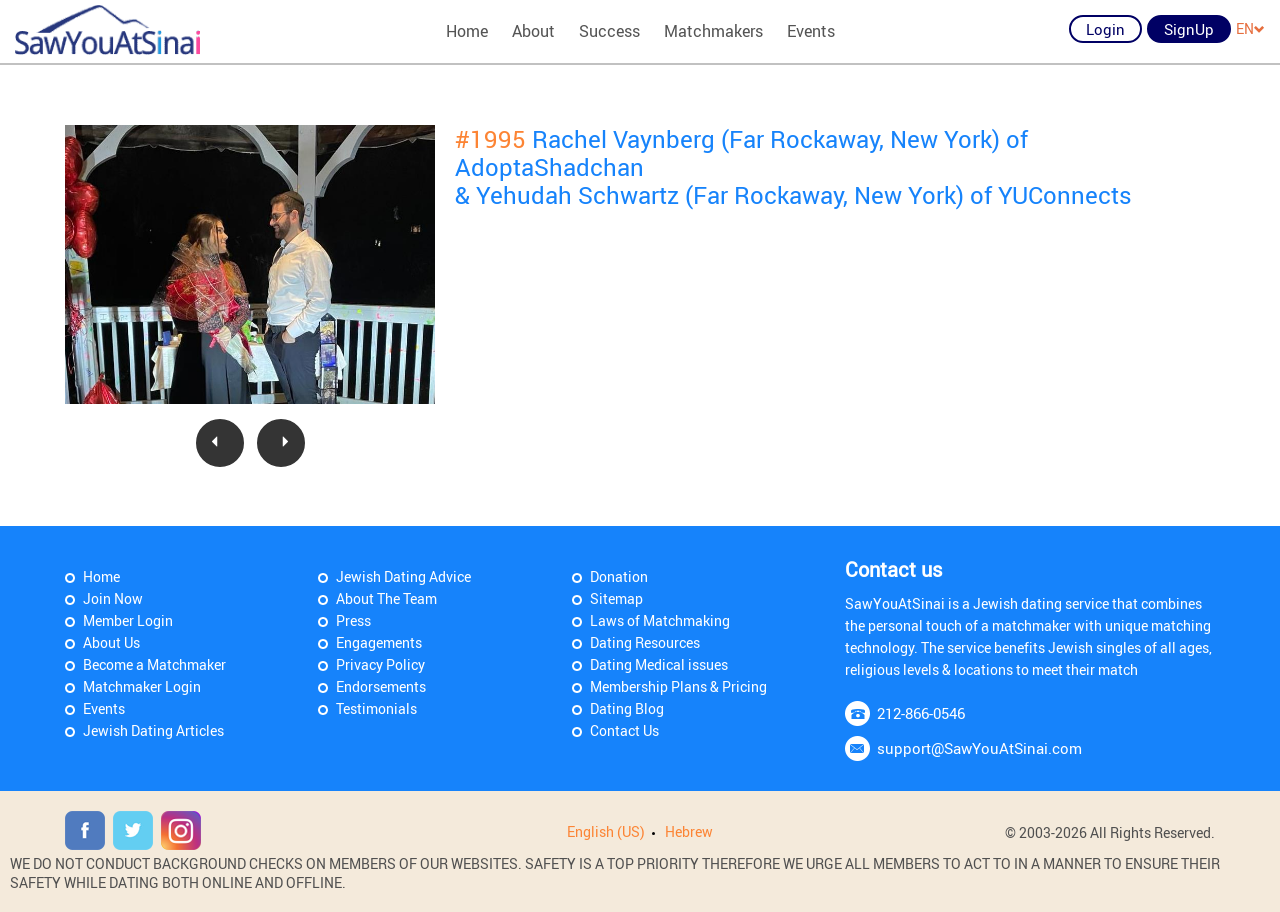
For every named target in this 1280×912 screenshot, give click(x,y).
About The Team (386, 598)
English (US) (606, 831)
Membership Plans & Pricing (678, 686)
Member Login (128, 620)
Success (609, 31)
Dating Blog (627, 708)
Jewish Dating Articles (153, 730)
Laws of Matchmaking (660, 620)
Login (1105, 29)
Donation (619, 576)
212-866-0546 (921, 713)
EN (1250, 28)
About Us (111, 642)
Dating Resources (645, 642)
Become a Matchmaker (154, 664)
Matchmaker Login (142, 686)
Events (811, 31)
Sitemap (616, 598)
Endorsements (381, 686)
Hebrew (689, 831)
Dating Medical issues (659, 664)
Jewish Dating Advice (403, 576)
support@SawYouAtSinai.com (979, 748)
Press (353, 620)
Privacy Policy (380, 664)
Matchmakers (713, 31)
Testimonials (376, 708)
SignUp (1189, 29)
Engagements (379, 642)
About (533, 31)
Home (467, 31)
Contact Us (624, 730)
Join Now (113, 598)
